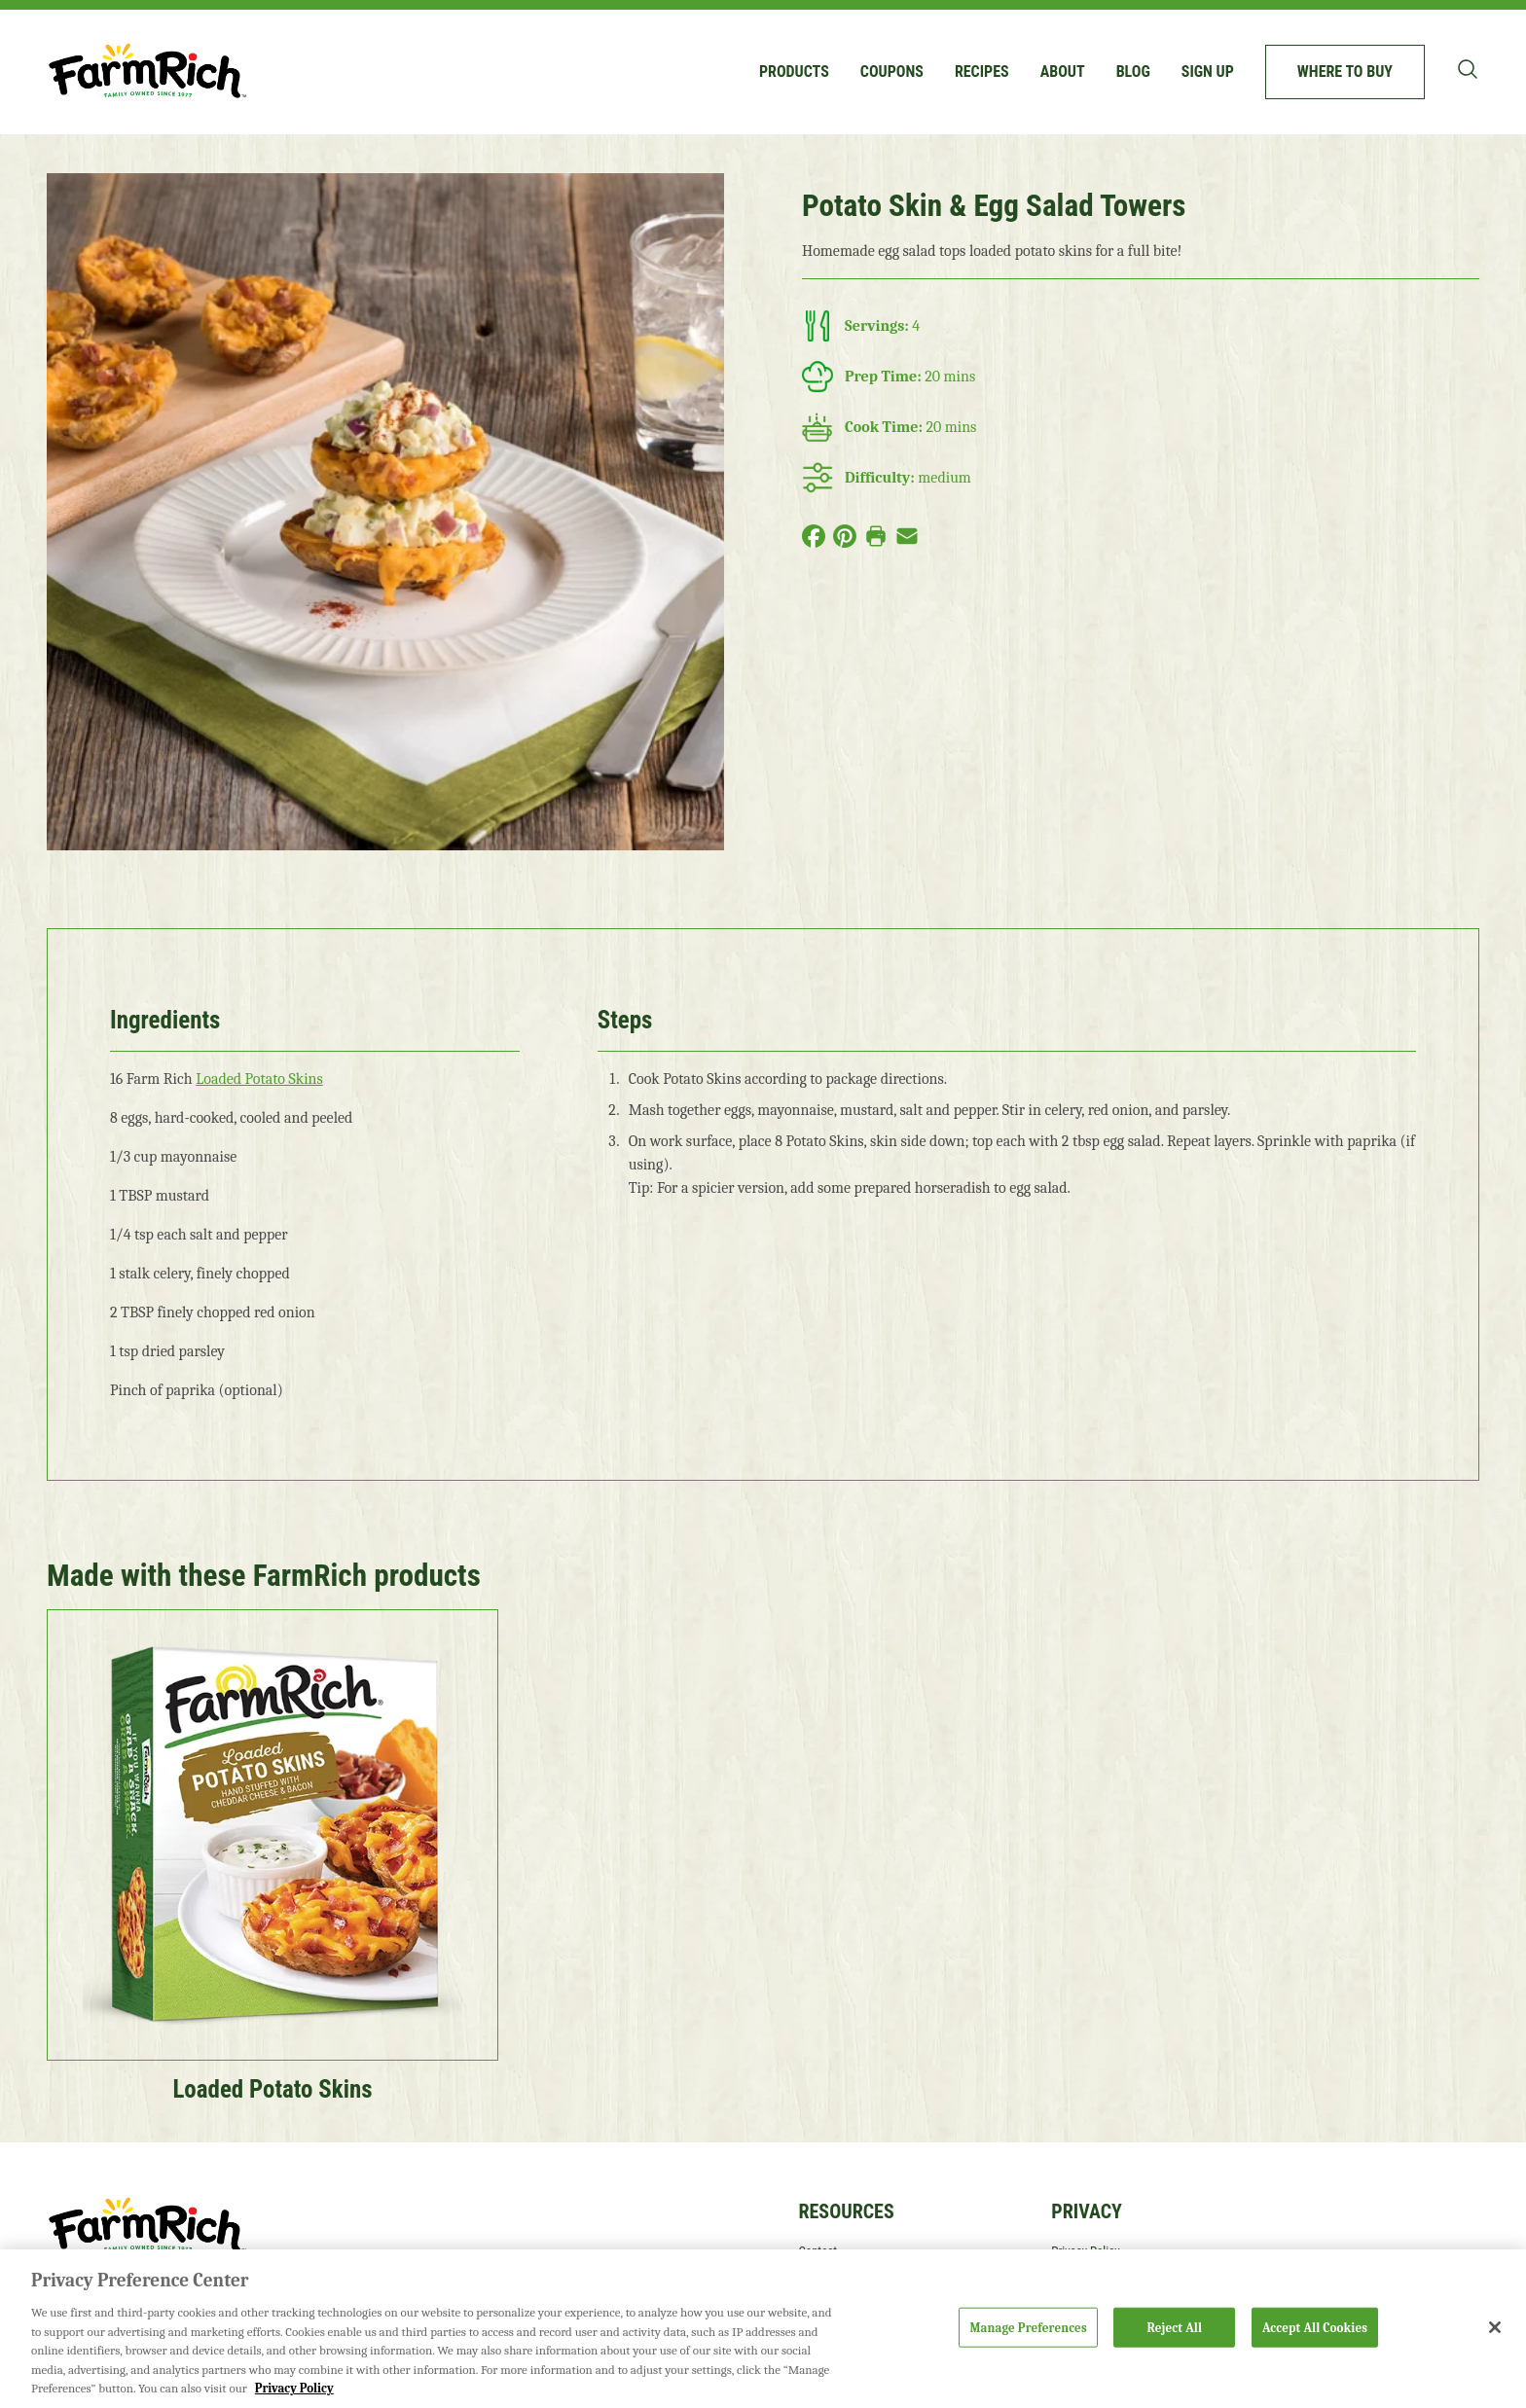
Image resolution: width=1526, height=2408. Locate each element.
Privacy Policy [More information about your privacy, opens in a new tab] (294, 2388)
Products (794, 71)
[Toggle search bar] (1467, 69)
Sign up (1207, 71)
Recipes (982, 71)
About (1062, 71)
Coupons (892, 71)
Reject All (1175, 2326)
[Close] (1494, 2327)
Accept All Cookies (1314, 2326)
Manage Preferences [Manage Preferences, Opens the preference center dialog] (1027, 2326)
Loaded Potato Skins (259, 1079)
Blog (1133, 71)
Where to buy (1345, 71)
